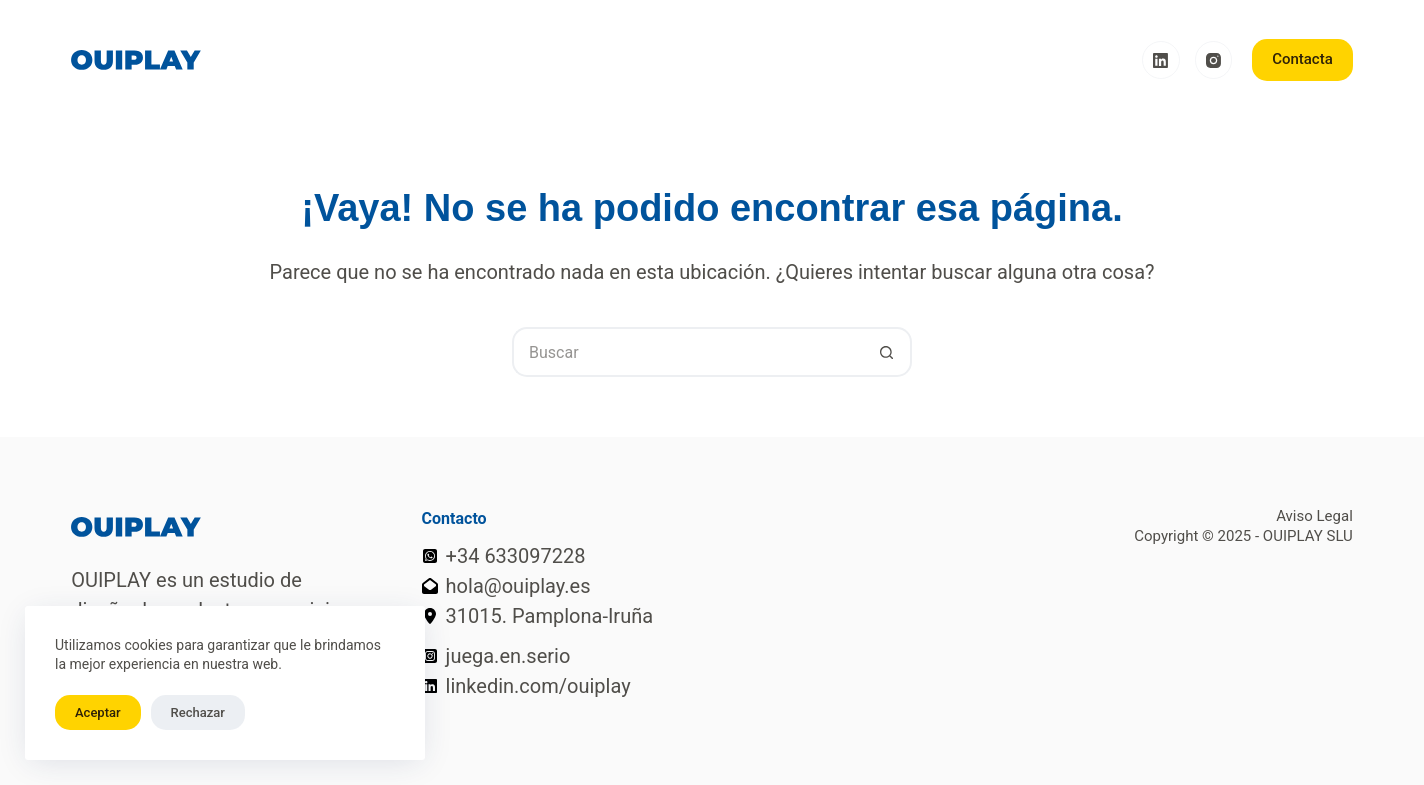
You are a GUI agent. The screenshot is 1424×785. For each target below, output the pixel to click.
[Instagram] (1214, 60)
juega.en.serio (508, 656)
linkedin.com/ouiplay (538, 686)
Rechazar (198, 712)
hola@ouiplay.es (518, 586)
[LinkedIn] (1161, 60)
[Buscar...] (687, 352)
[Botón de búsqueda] (887, 352)
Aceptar (98, 712)
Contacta (1302, 59)
